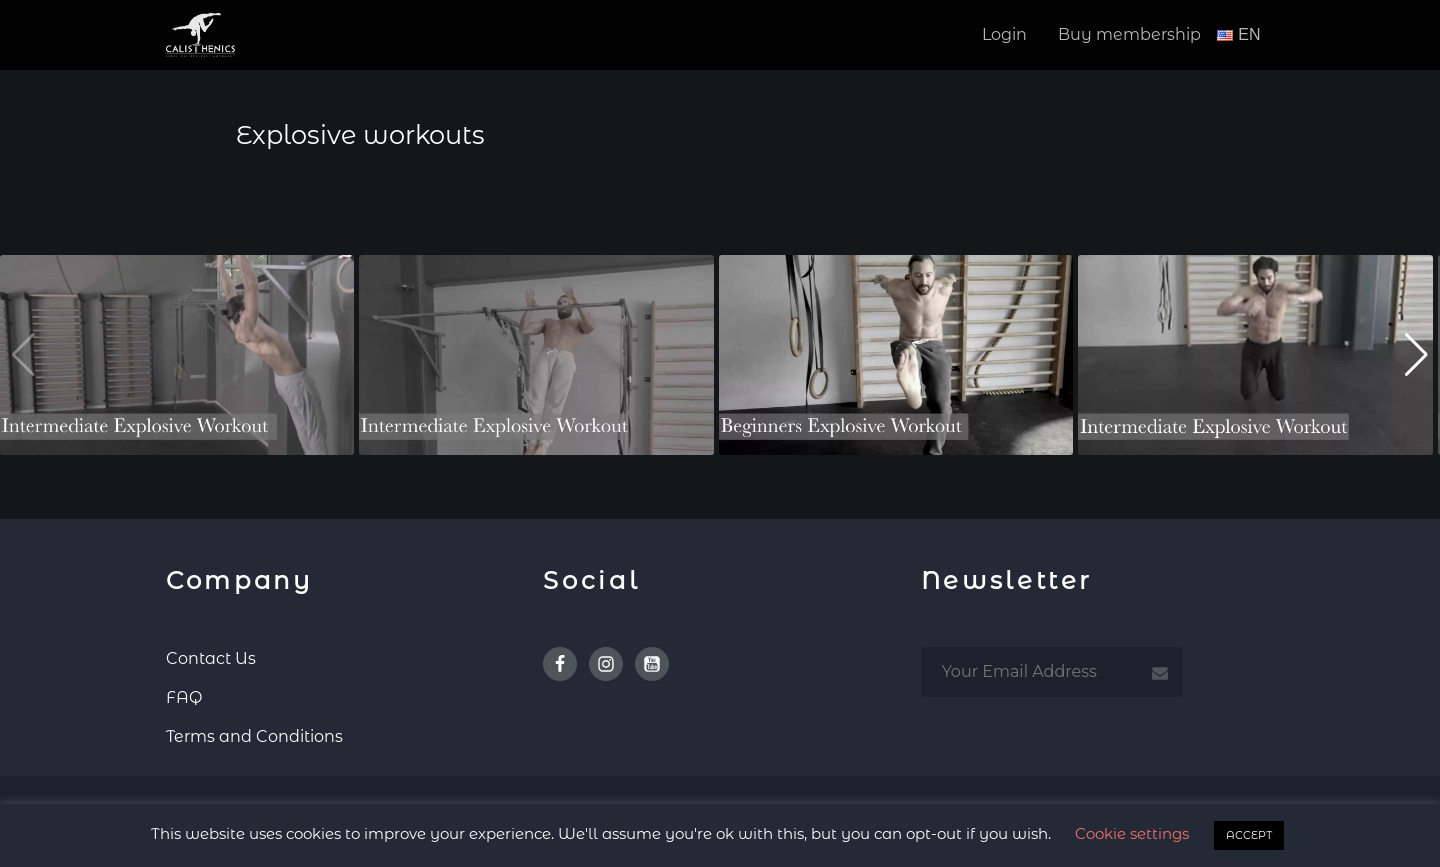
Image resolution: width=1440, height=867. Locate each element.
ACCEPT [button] (1249, 835)
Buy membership (1129, 34)
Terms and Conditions (254, 734)
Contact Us (211, 656)
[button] (1416, 354)
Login (1004, 34)
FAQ (184, 695)
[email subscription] (1052, 670)
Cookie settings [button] (1132, 833)
